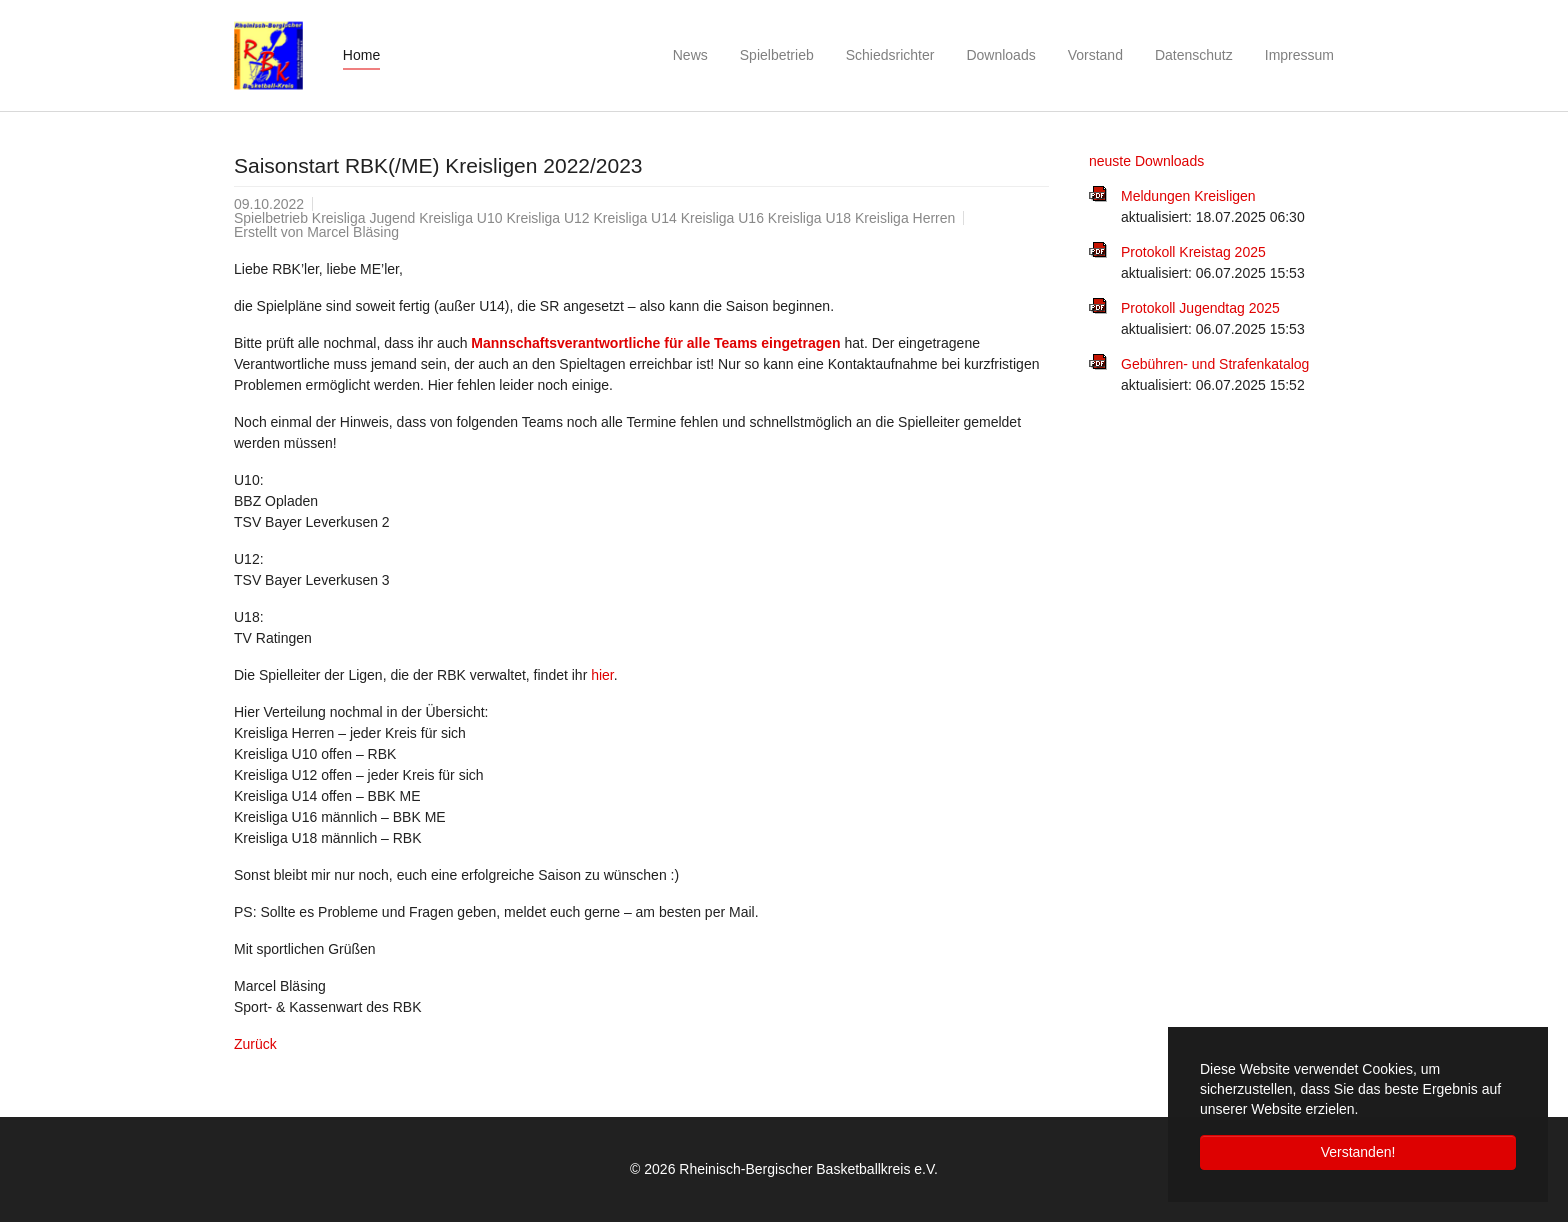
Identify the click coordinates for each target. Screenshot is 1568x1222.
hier (602, 675)
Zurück (255, 1044)
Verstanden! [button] (1358, 1152)
